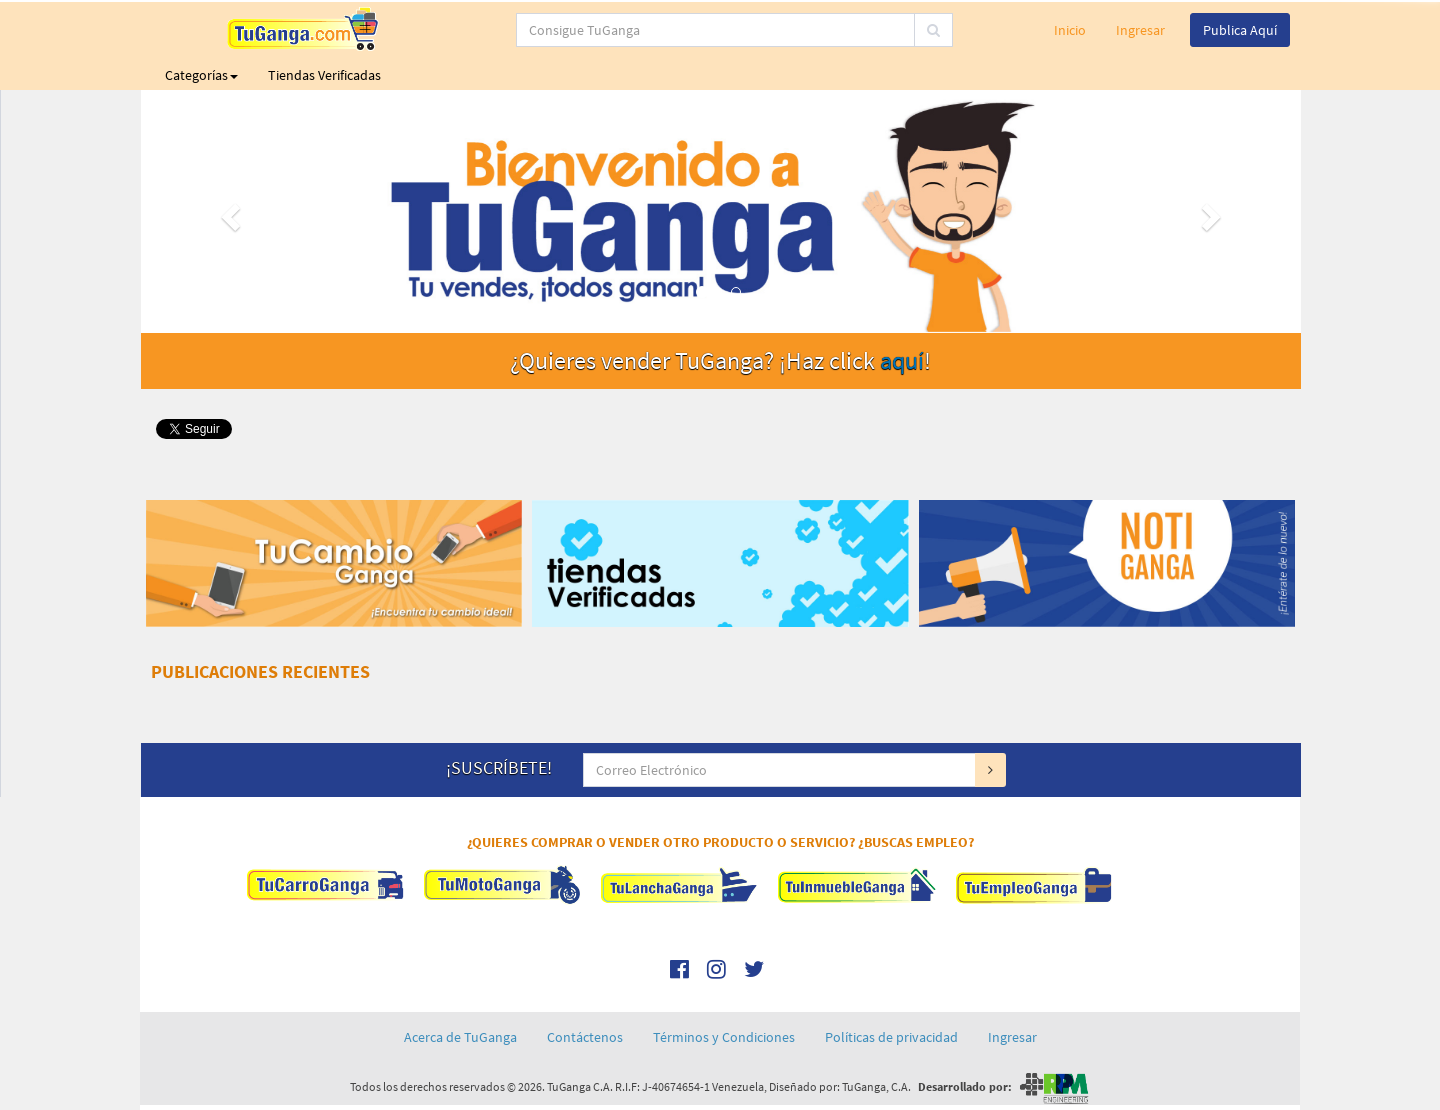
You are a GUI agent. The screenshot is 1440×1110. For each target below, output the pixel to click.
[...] (639, 30)
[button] (228, 211)
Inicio (1070, 30)
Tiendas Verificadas (324, 75)
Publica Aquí (1240, 30)
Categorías (201, 75)
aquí (902, 360)
